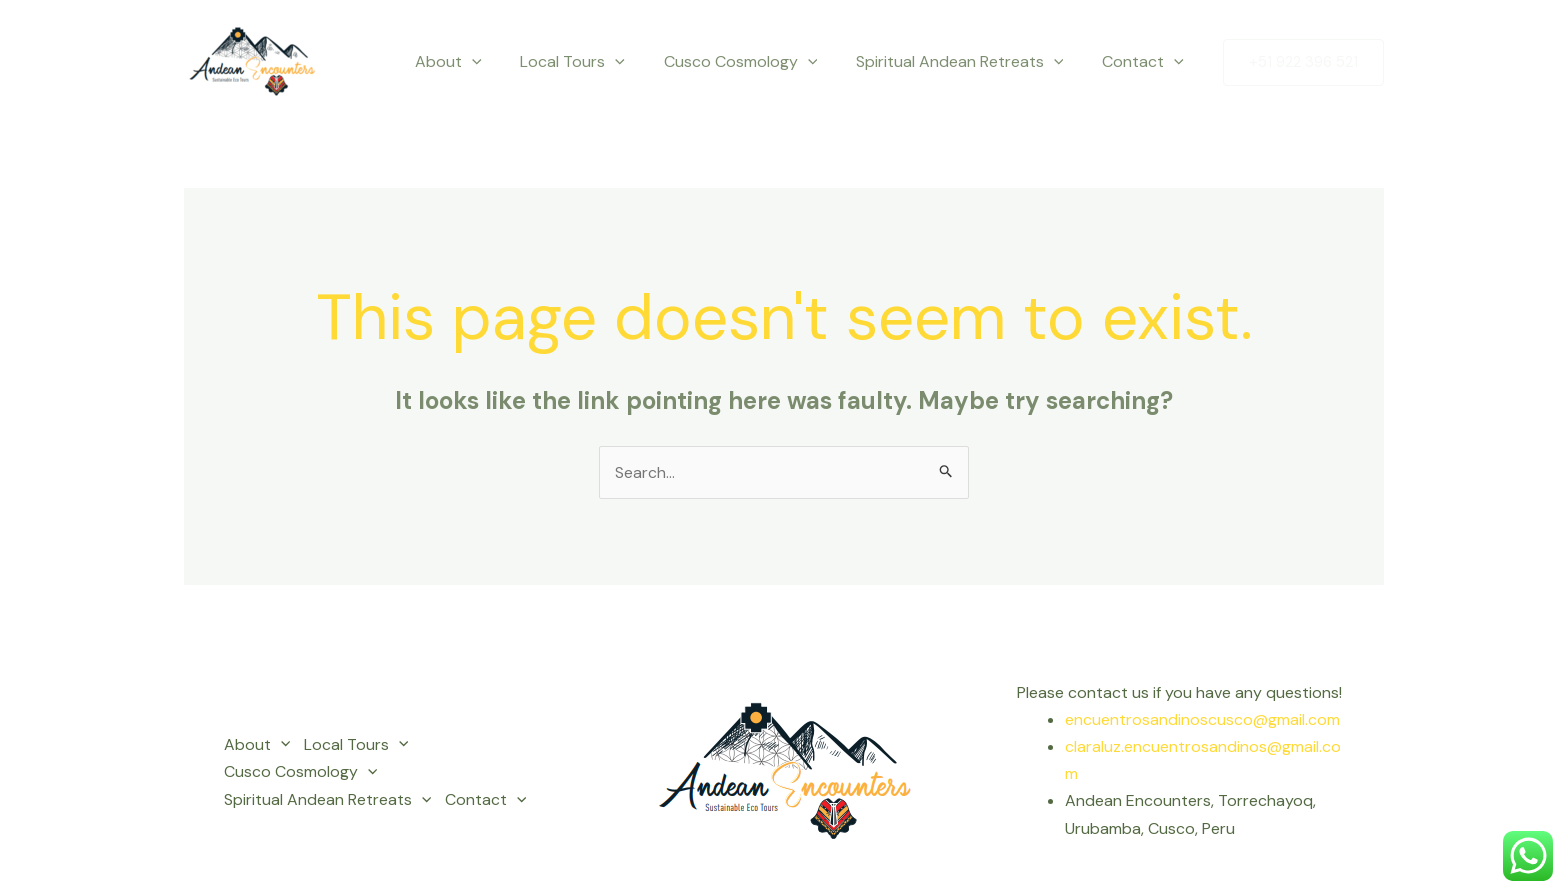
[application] (502, 62)
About (478, 62)
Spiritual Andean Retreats (970, 62)
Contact (1146, 62)
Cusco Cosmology (757, 62)
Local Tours (596, 62)
